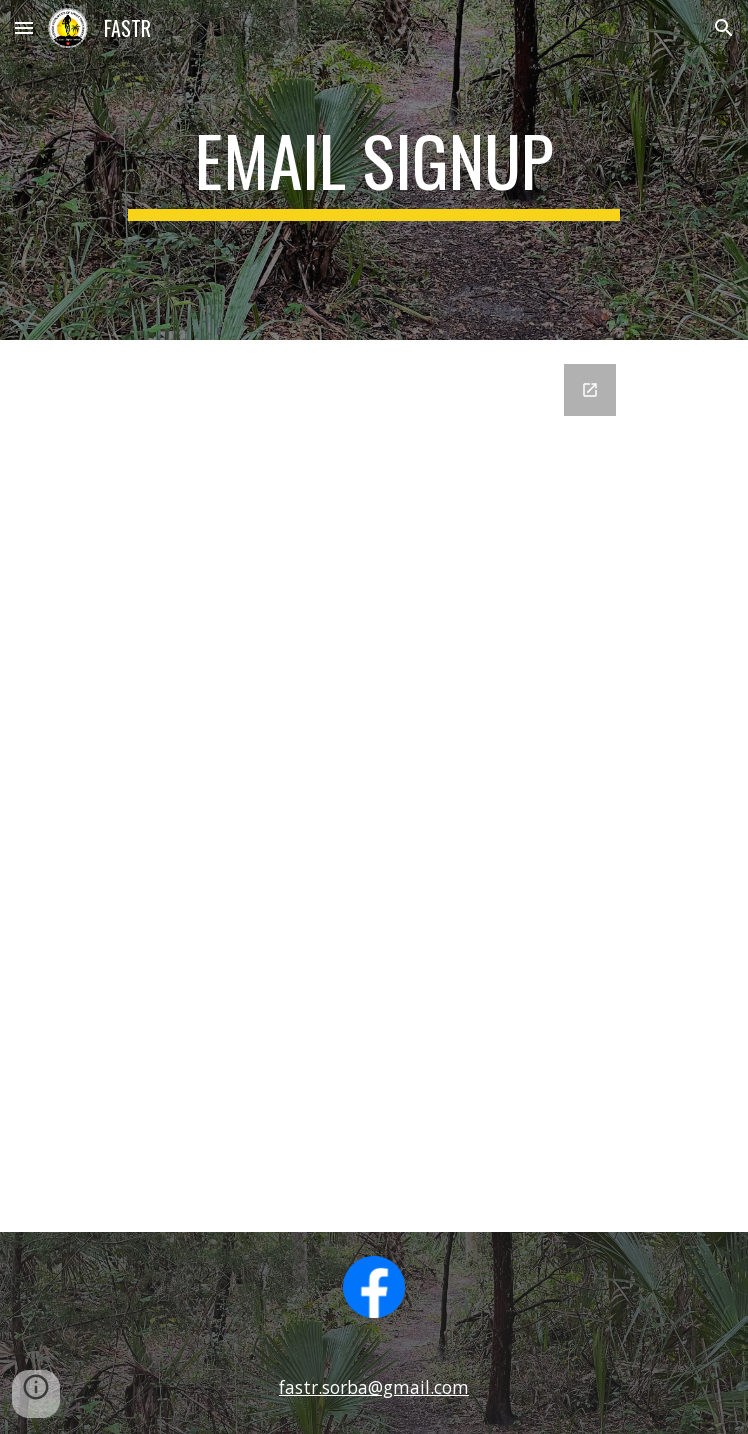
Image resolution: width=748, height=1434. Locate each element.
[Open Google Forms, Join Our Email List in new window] (590, 390)
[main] (373, 170)
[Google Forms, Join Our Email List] (373, 786)
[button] (24, 27)
